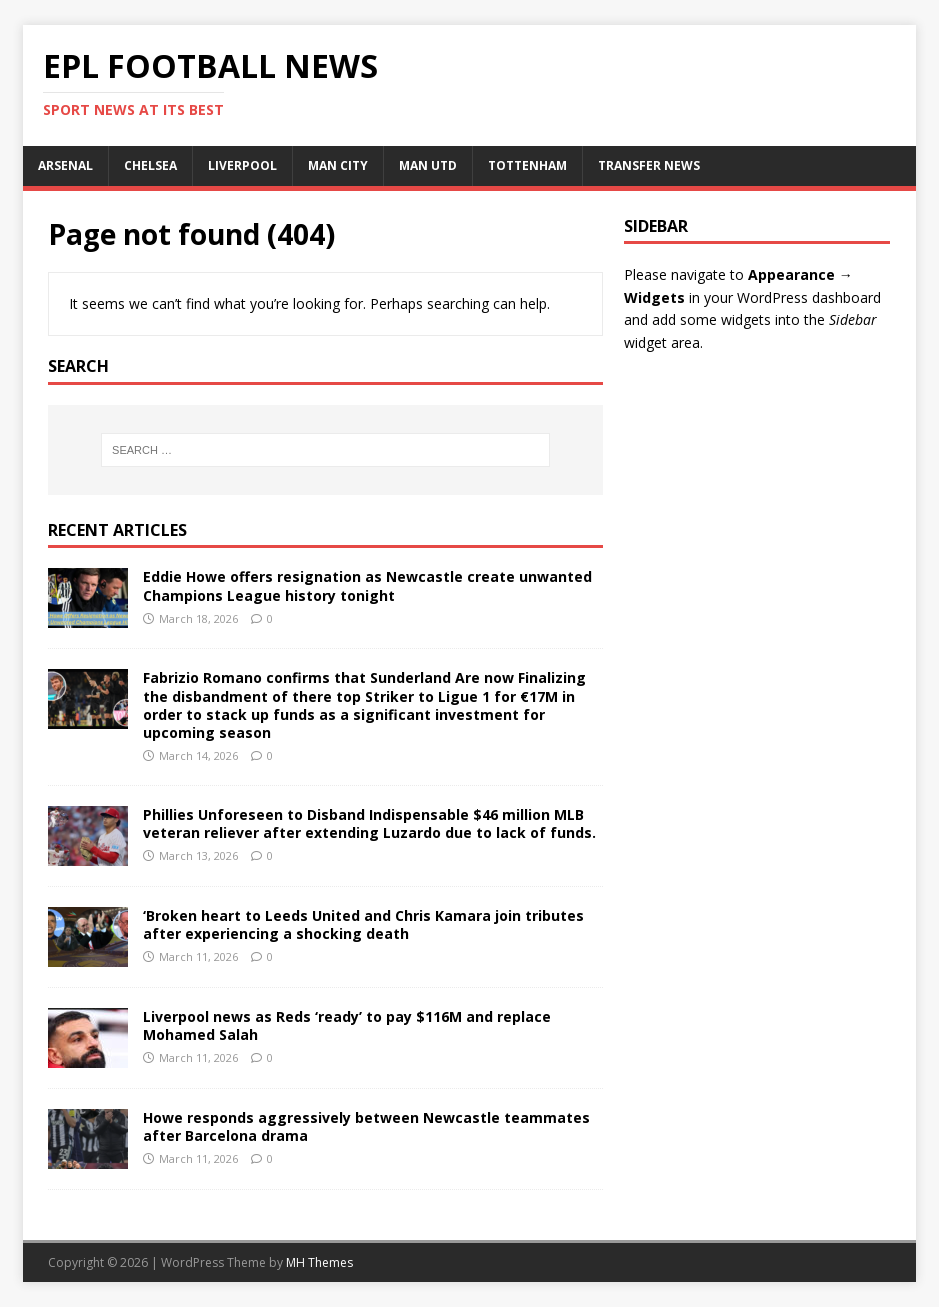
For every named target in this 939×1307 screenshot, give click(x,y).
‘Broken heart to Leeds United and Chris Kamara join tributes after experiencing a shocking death (363, 924)
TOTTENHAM (527, 165)
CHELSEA (150, 165)
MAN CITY (338, 165)
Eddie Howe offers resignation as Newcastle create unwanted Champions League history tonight (367, 585)
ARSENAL (65, 165)
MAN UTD (428, 165)
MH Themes (319, 1262)
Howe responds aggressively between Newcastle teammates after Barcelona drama (366, 1126)
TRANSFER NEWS (649, 165)
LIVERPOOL (242, 165)
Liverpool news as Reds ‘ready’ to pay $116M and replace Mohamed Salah (347, 1025)
